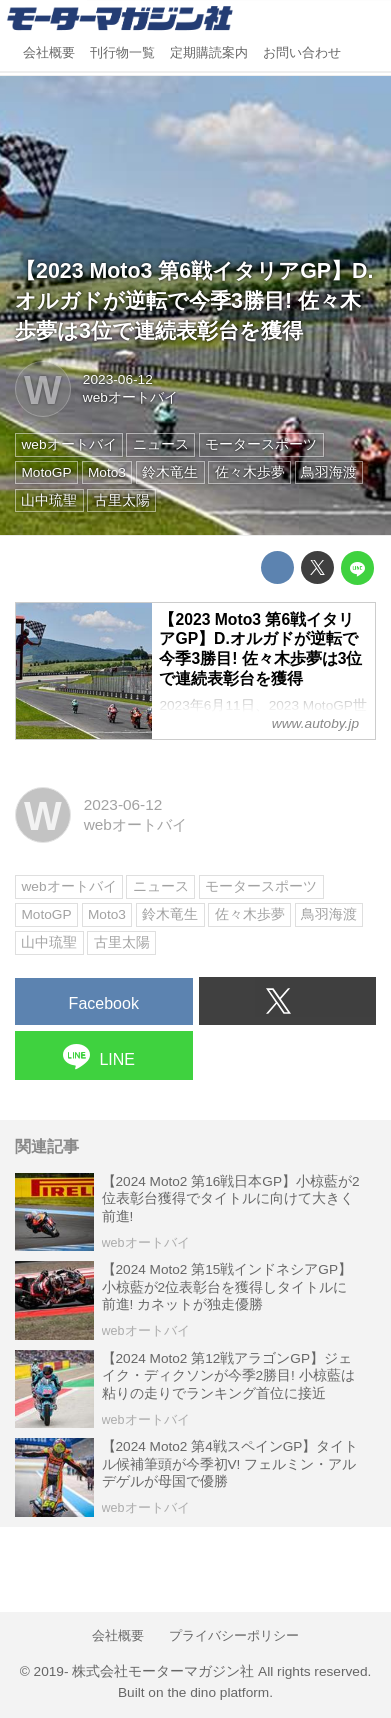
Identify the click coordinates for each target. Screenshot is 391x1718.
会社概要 (49, 53)
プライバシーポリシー (234, 1635)
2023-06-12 (118, 379)
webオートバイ (130, 397)
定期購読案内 (209, 53)
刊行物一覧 (122, 53)
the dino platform (218, 1692)
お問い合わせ (302, 53)
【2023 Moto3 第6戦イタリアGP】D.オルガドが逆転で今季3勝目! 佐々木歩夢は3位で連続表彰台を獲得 (194, 301)
